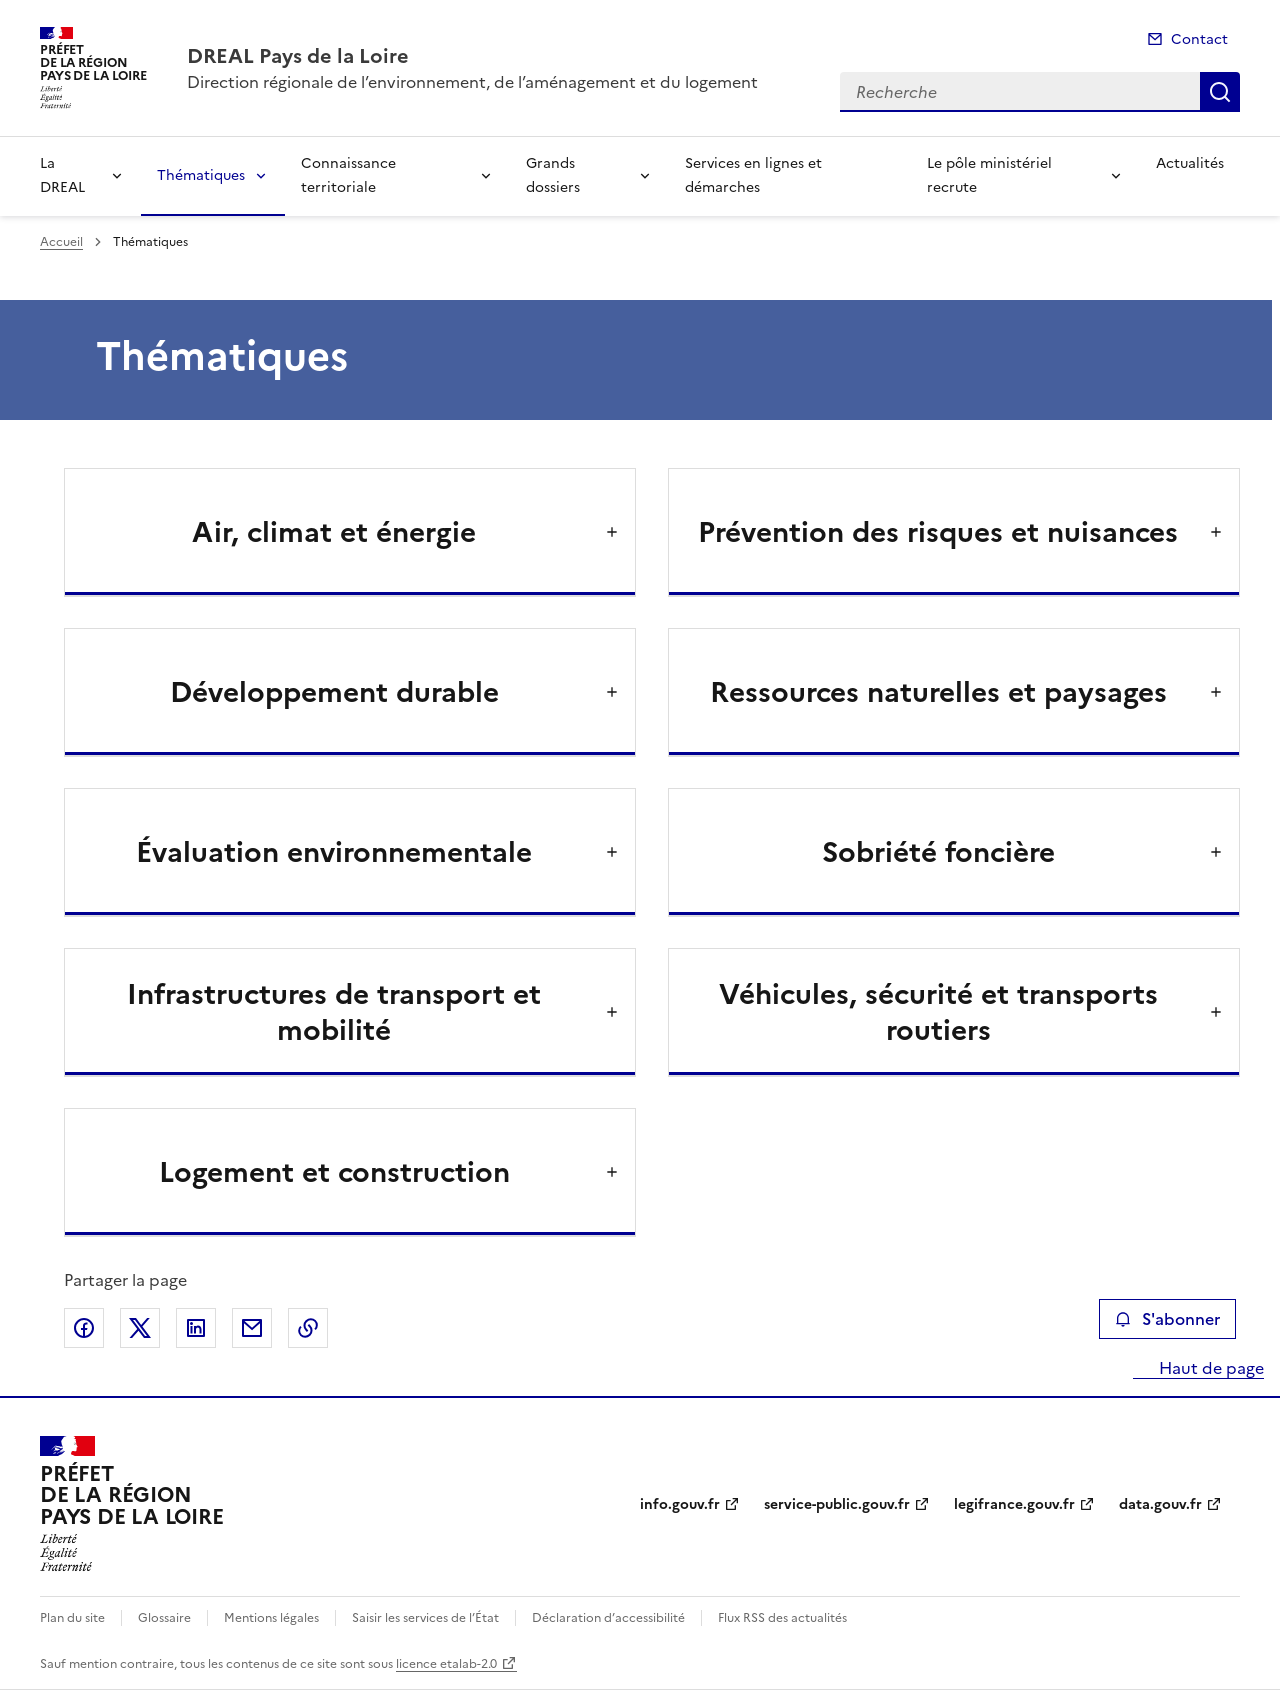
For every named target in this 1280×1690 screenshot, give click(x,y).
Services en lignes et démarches (753, 175)
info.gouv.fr (680, 1504)
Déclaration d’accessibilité (608, 1618)
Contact (1199, 39)
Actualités (1190, 163)
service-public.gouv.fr (837, 1504)
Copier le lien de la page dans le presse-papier (308, 1328)
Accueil (61, 242)
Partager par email (252, 1328)
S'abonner (1167, 1319)
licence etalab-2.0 (446, 1664)
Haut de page (1209, 1368)
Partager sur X (140, 1328)
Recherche (1220, 92)
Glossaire (164, 1618)
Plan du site (72, 1618)
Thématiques (201, 175)
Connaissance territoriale (348, 175)
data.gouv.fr (1160, 1504)
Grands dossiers (553, 175)
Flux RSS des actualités (782, 1618)
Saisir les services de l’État (425, 1618)
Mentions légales (271, 1618)
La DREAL (62, 175)
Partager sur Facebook (84, 1328)
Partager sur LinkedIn (196, 1328)
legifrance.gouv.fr (1014, 1504)
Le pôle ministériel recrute (989, 175)
